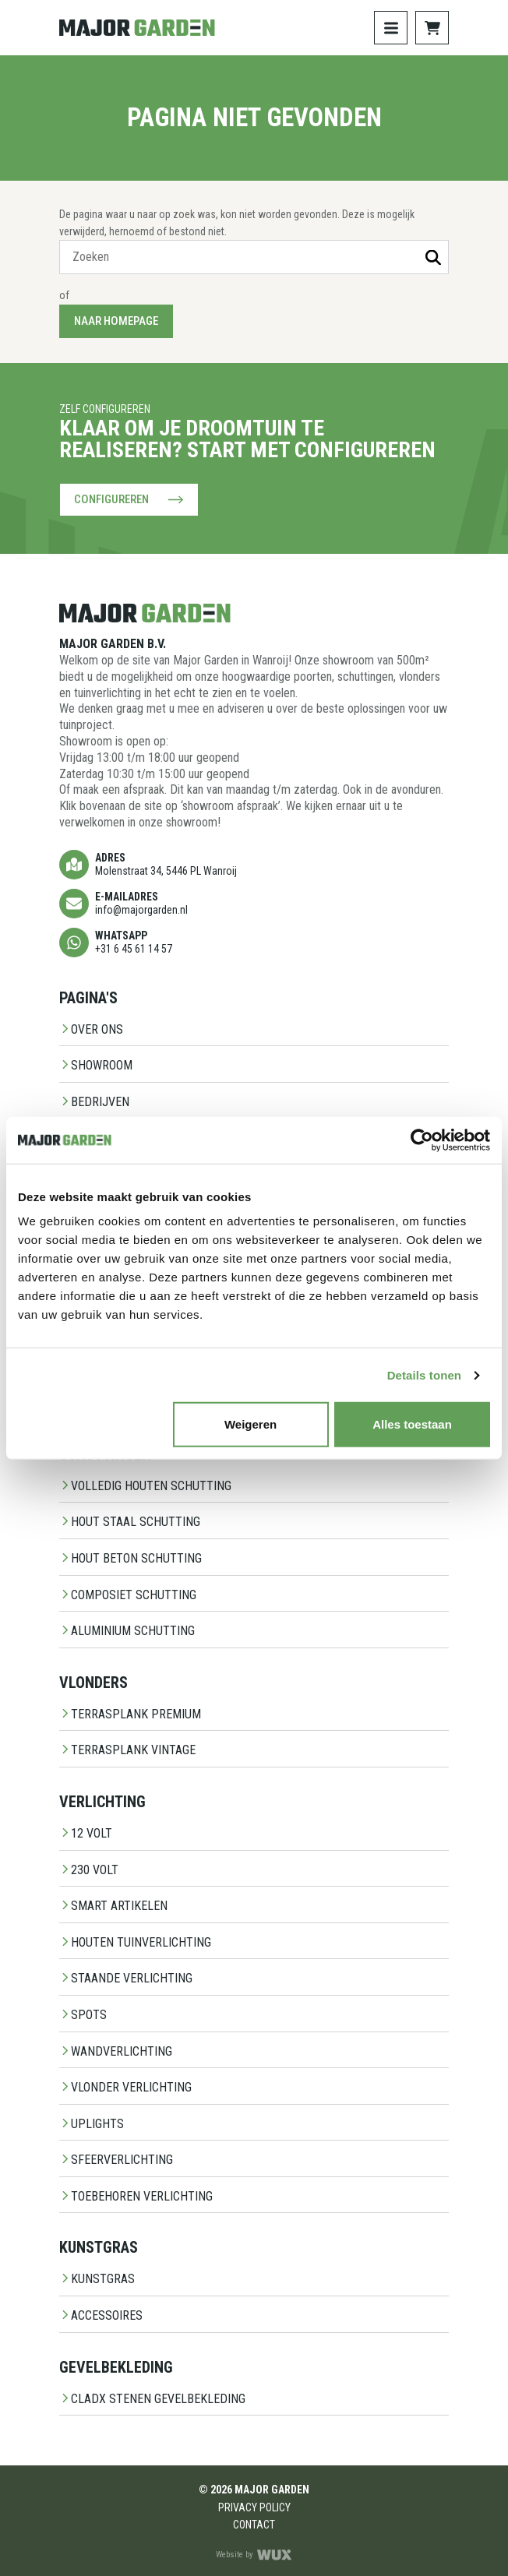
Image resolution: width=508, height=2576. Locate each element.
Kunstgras (97, 2278)
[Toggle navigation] (390, 27)
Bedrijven (94, 1101)
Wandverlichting (115, 2051)
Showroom (95, 1065)
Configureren (129, 500)
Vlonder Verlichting (125, 2087)
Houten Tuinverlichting (135, 1942)
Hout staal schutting (129, 1521)
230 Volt (88, 1869)
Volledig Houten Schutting (145, 1485)
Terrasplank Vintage (127, 1750)
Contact (254, 2524)
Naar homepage (116, 321)
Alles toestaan (412, 1424)
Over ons (91, 1029)
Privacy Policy (254, 2507)
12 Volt (85, 1833)
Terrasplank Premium (130, 1714)
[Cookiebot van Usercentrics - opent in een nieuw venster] (422, 1139)
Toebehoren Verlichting (136, 2196)
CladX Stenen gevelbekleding (152, 2398)
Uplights (91, 2123)
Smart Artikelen (113, 1905)
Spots (83, 2014)
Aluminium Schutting (127, 1630)
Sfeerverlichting (116, 2159)
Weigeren (250, 1424)
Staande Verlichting (125, 1978)
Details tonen (424, 1374)
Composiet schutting (127, 1595)
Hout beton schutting (130, 1558)
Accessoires (101, 2315)
